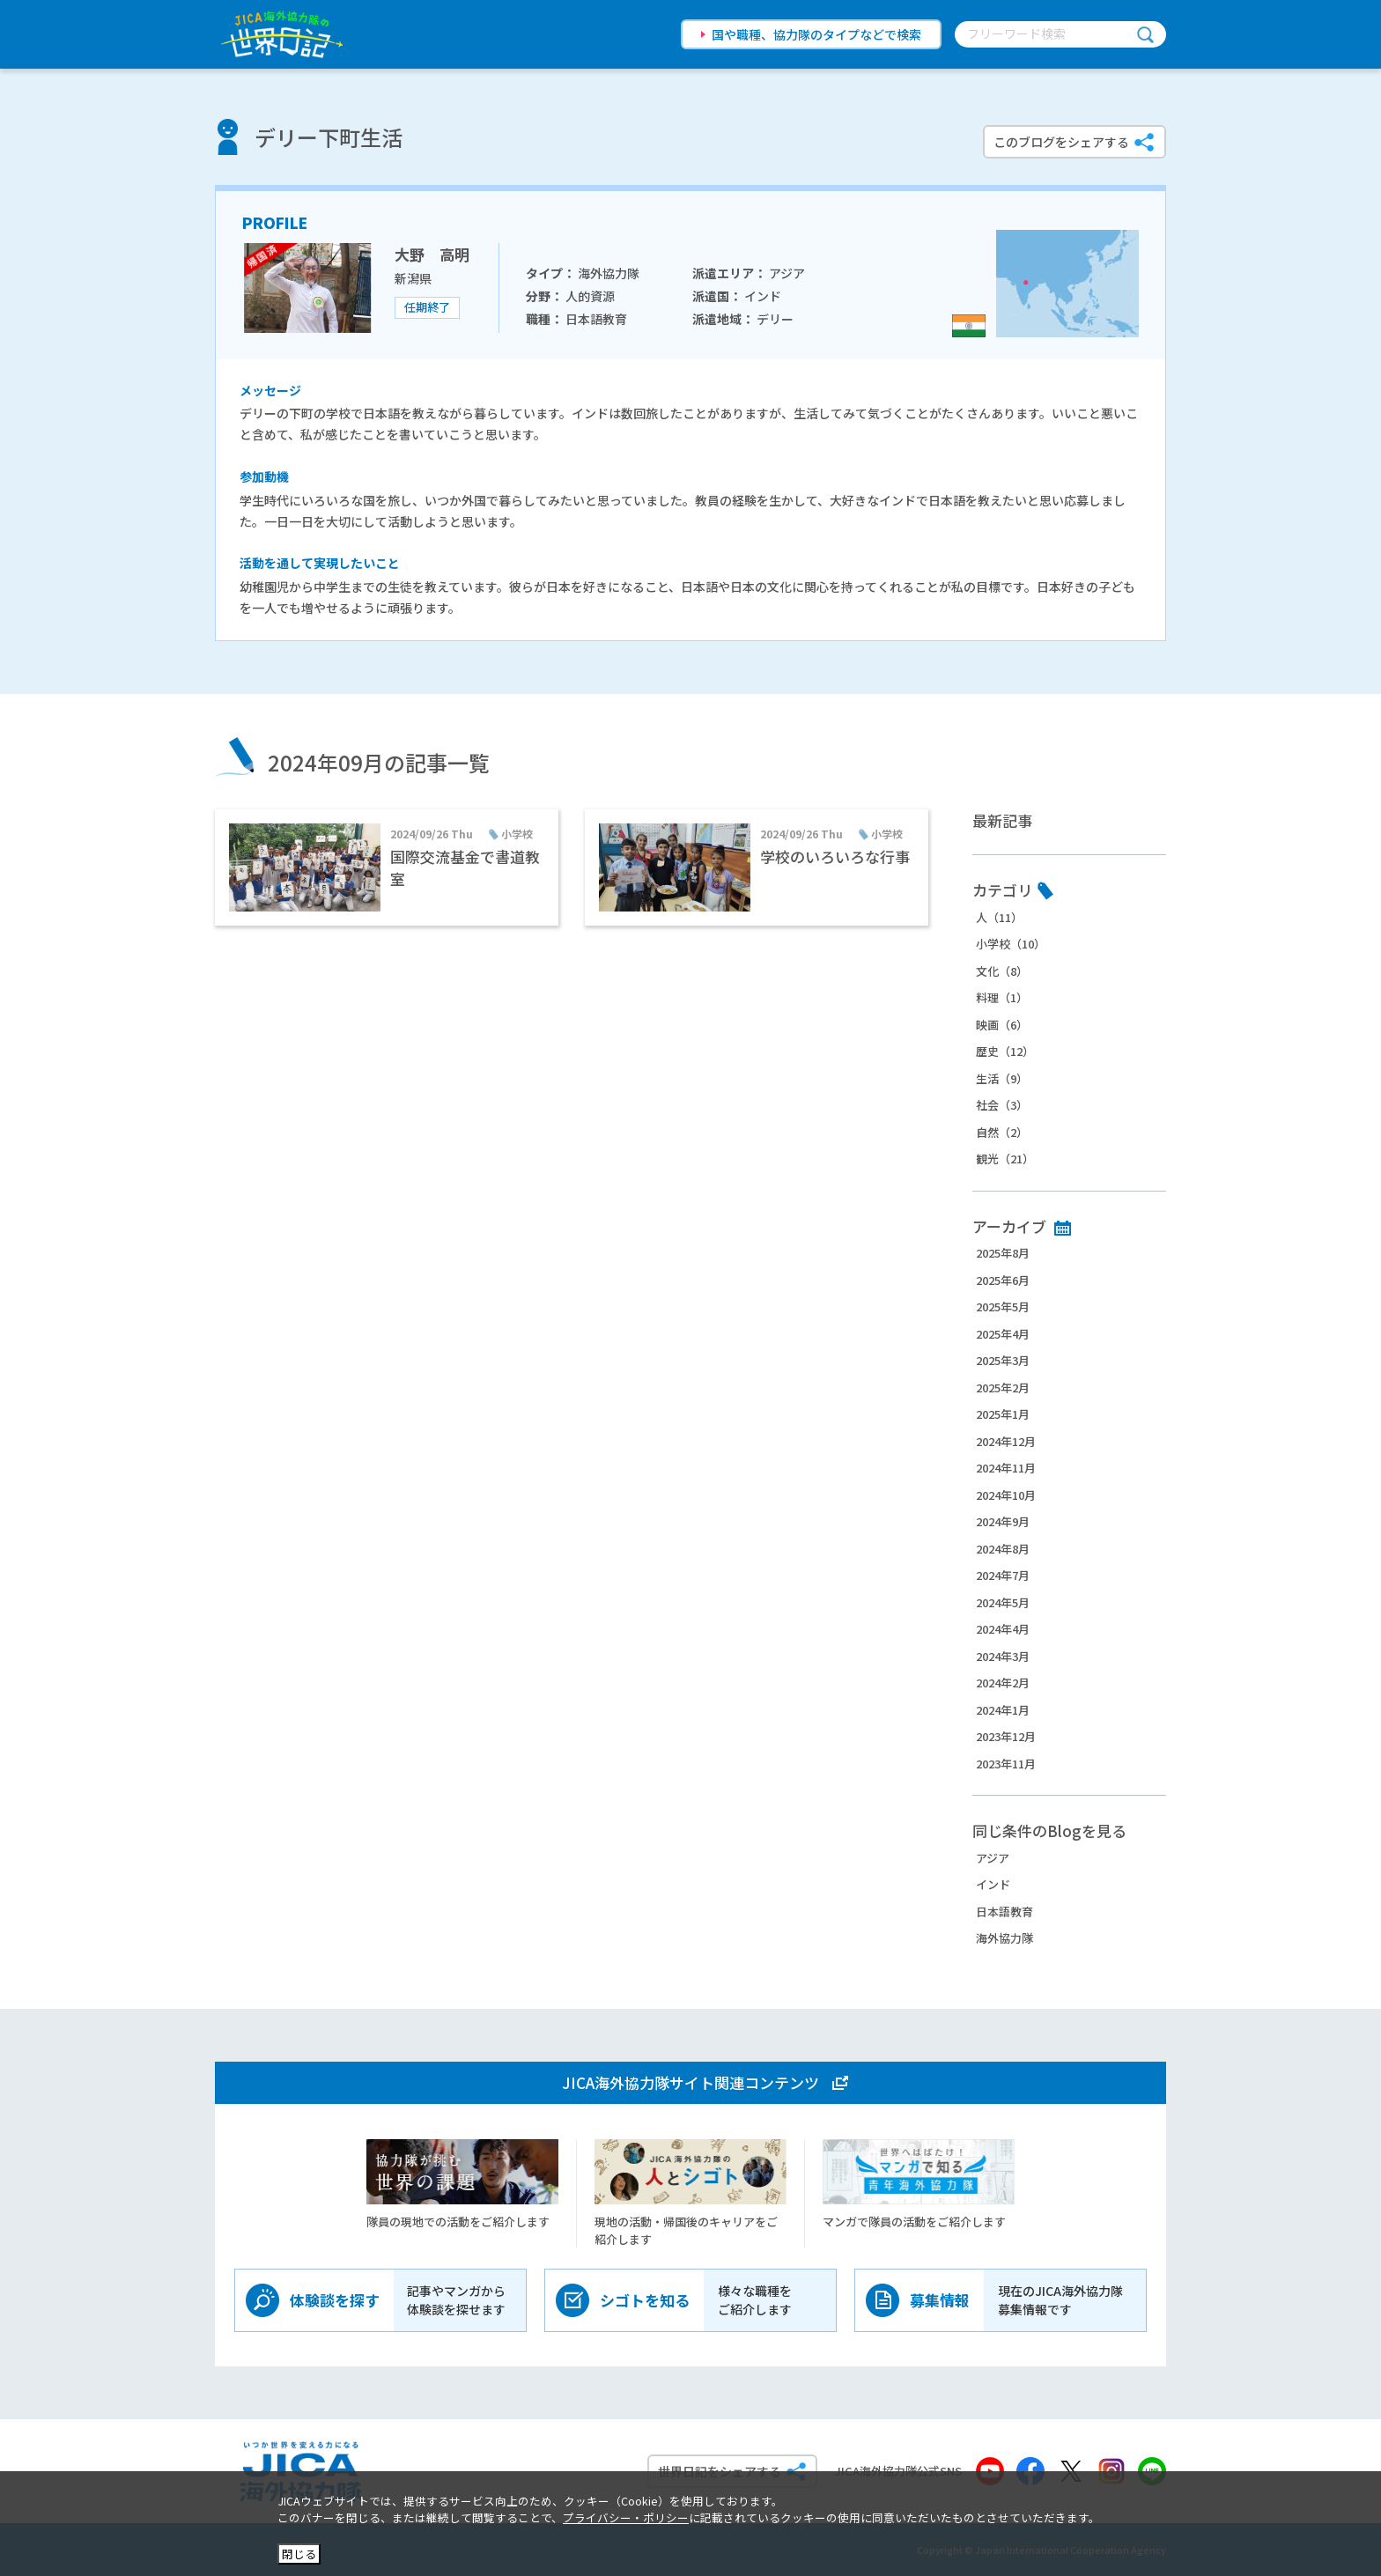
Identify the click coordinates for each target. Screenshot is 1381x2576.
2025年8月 (1003, 1252)
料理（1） (1002, 997)
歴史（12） (1005, 1051)
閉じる (299, 2553)
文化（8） (1002, 971)
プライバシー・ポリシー (626, 2517)
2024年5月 (1003, 1602)
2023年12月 (1006, 1736)
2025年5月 (1003, 1306)
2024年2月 (1003, 1682)
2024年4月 (1003, 1628)
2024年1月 (1003, 1709)
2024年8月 (1003, 1548)
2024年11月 (1006, 1467)
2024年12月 (1006, 1441)
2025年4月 (1003, 1333)
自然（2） (1002, 1132)
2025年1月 (1003, 1414)
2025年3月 (1003, 1360)
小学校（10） (1010, 943)
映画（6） (1002, 1024)
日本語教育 (1004, 1911)
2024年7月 (1003, 1575)
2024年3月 (1003, 1656)
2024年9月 (1003, 1521)
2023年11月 (1006, 1763)
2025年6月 (1003, 1280)
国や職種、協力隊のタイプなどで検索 (816, 34)
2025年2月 (1003, 1387)
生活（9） (1002, 1078)
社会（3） (1002, 1104)
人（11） (999, 917)
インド (993, 1884)
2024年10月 (1006, 1495)
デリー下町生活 (328, 137)
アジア (992, 1857)
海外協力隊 (1004, 1938)
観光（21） (1005, 1158)
